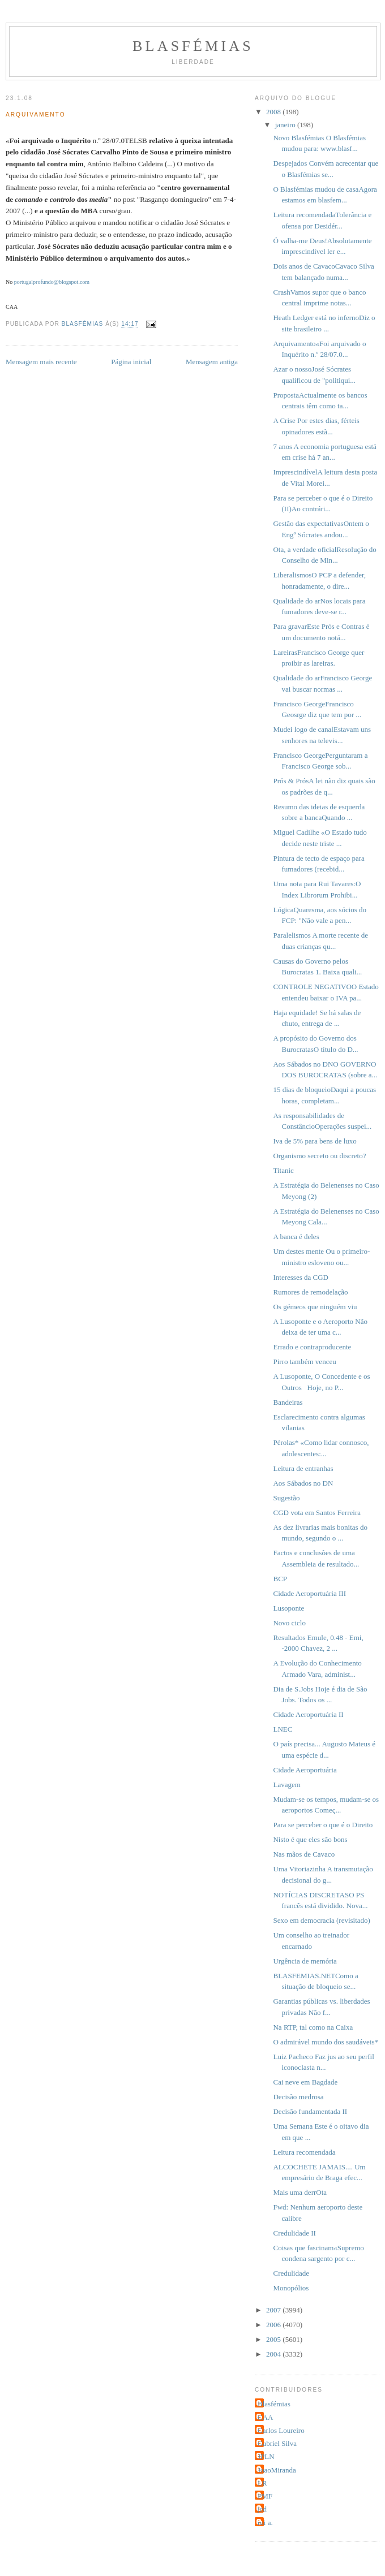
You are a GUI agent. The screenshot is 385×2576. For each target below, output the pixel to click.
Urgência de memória (304, 1961)
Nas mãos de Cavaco (304, 1854)
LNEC (282, 1729)
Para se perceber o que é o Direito (323, 1824)
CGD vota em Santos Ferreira (317, 1512)
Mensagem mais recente (41, 361)
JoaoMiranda (277, 2470)
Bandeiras (287, 1402)
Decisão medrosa (298, 2096)
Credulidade (291, 2273)
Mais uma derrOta (300, 2192)
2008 (274, 111)
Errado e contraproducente (312, 1347)
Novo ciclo (289, 1623)
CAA (265, 2417)
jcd (262, 2509)
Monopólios (291, 2288)
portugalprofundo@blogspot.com (51, 282)
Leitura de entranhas (303, 1468)
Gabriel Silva (277, 2443)
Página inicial (131, 361)
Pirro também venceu (304, 1361)
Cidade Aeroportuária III (309, 1593)
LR (262, 2483)
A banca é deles (296, 1236)
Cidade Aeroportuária (304, 1770)
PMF (265, 2496)
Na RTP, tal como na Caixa (313, 2027)
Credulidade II (294, 2233)
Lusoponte (288, 1608)
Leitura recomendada (304, 2152)
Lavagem (286, 1784)
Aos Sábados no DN (303, 1483)
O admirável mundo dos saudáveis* (325, 2042)
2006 (274, 2324)
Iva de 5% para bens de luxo (314, 1141)
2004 (274, 2354)
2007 (274, 2310)
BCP (280, 1578)
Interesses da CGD (300, 1277)
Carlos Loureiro (281, 2430)
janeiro (286, 124)
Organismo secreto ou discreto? (319, 1155)
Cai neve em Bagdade (305, 2082)
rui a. (265, 2522)
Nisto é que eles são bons (310, 1839)
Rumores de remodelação (310, 1292)
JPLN (266, 2456)
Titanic (283, 1170)
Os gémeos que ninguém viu (315, 1306)
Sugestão (286, 1498)
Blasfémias (193, 46)
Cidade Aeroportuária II (308, 1714)
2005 (274, 2339)
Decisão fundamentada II (310, 2111)
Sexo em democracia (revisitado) (321, 1920)
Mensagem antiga (212, 361)
